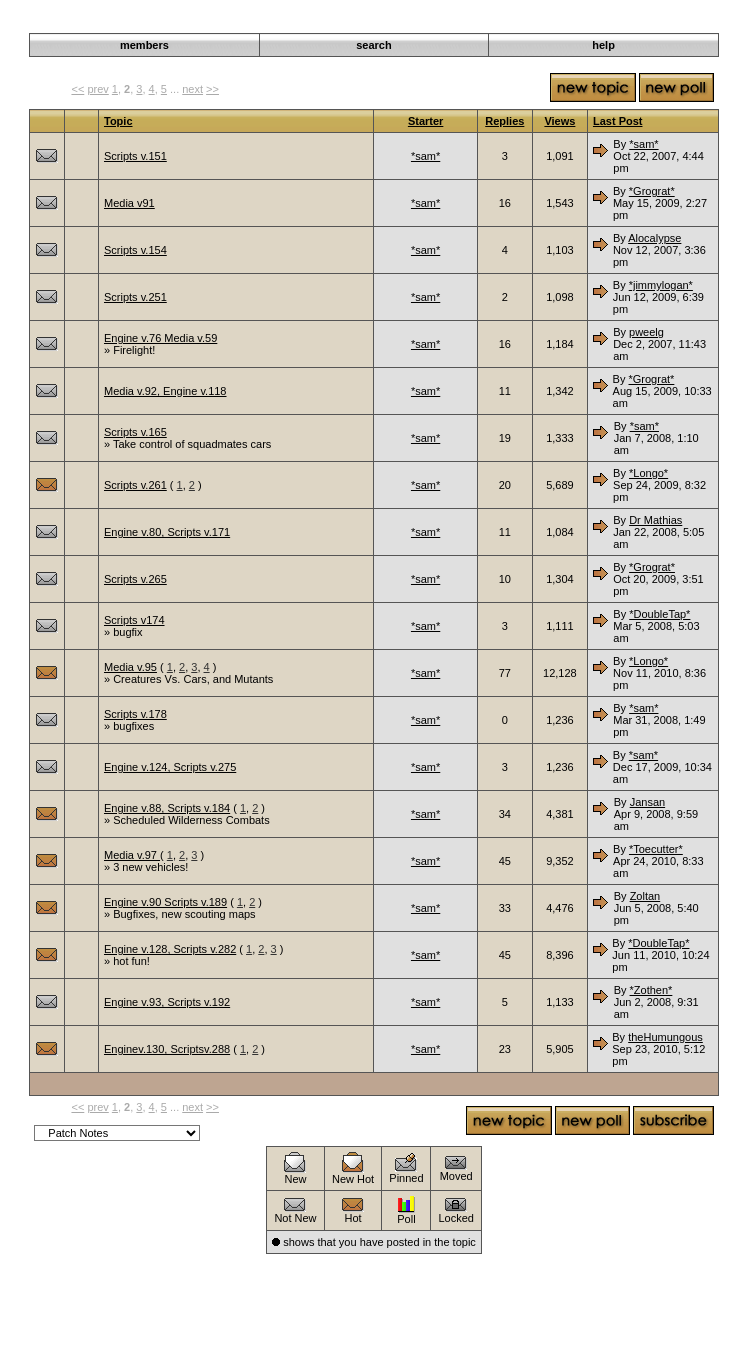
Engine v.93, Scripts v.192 (167, 1002)
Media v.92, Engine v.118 (165, 391)
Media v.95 (130, 667)
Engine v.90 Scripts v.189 (165, 902)
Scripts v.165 (135, 432)
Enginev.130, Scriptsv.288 (167, 1049)
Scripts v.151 (135, 156)
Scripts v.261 (135, 485)
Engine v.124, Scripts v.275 (170, 767)
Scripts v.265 (135, 579)
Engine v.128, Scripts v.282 (170, 949)
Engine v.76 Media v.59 (160, 338)
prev (97, 89)
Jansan (647, 802)
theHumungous (665, 1037)
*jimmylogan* (661, 285)
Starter (425, 121)
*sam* (425, 156)
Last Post (618, 121)
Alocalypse (654, 238)
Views (559, 121)
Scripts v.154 (135, 250)
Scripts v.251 (135, 297)
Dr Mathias (655, 520)
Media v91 (129, 203)
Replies (504, 121)
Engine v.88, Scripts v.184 (167, 808)
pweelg (646, 332)
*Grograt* (652, 191)
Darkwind (528, 22)
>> (212, 89)
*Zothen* (651, 990)
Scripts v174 (134, 620)
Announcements (602, 22)
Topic (118, 121)
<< (77, 89)
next (192, 89)
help (603, 45)
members (144, 45)
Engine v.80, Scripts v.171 (167, 532)
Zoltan (645, 896)
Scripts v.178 (135, 714)
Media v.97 (132, 855)
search (373, 45)
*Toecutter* (656, 849)
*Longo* (648, 473)
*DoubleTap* (659, 614)
